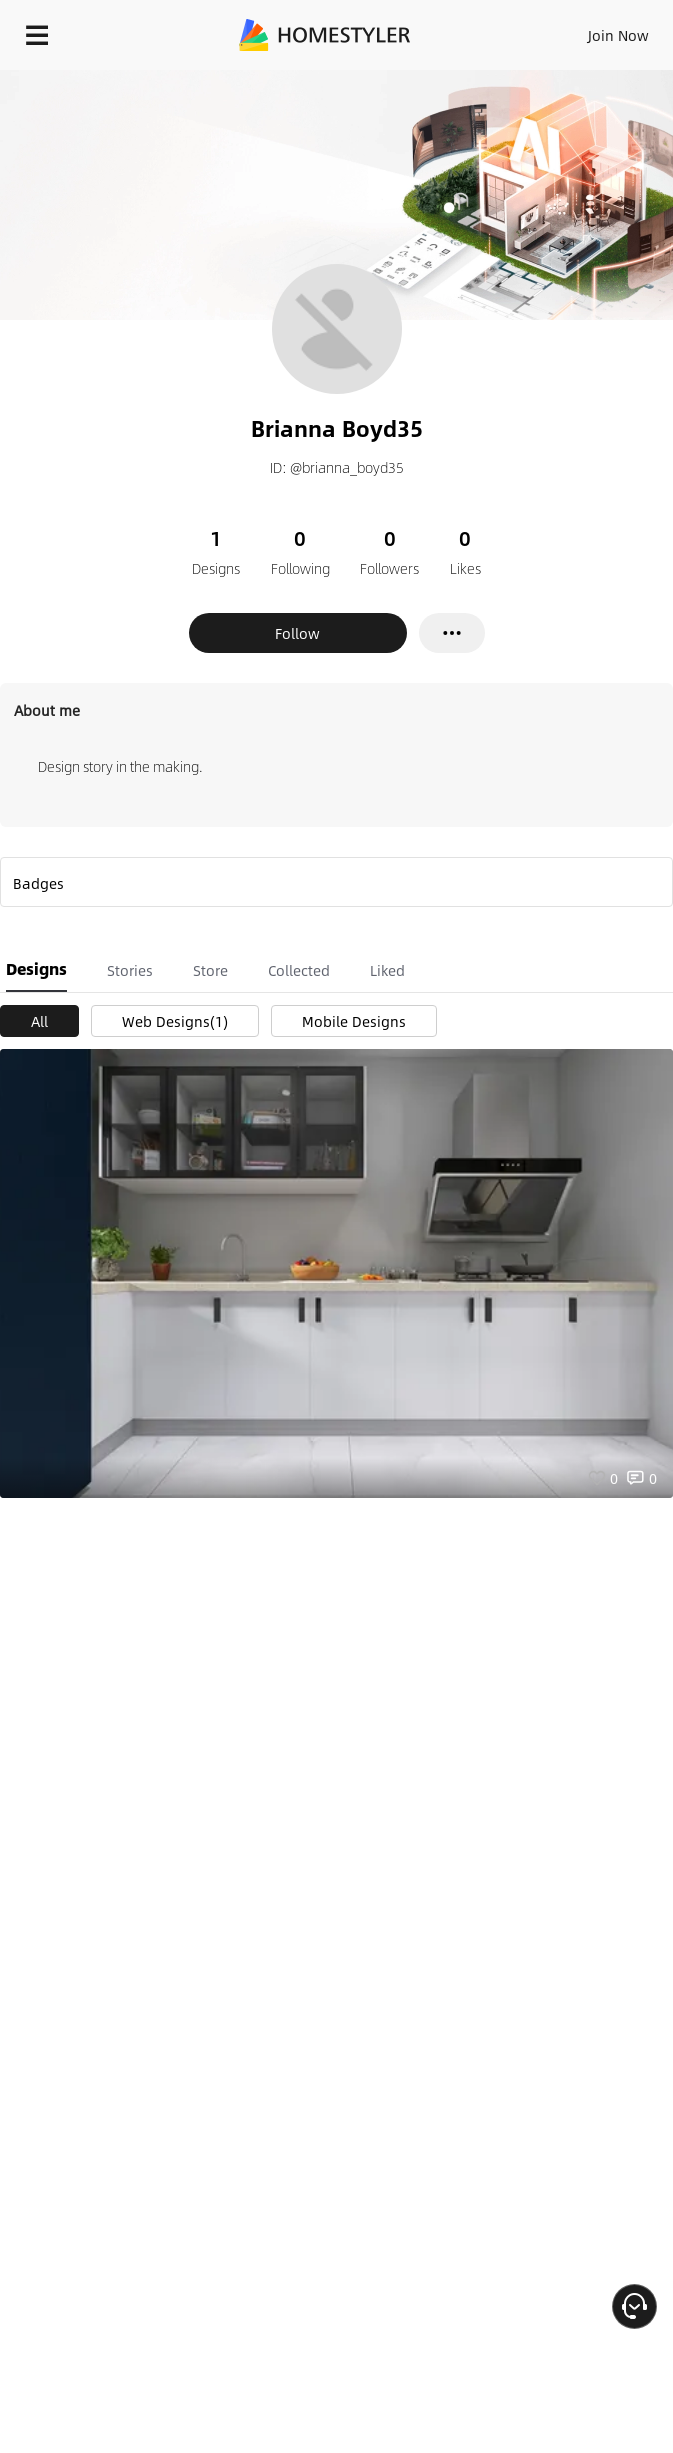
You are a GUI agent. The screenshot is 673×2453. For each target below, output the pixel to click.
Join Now (618, 35)
